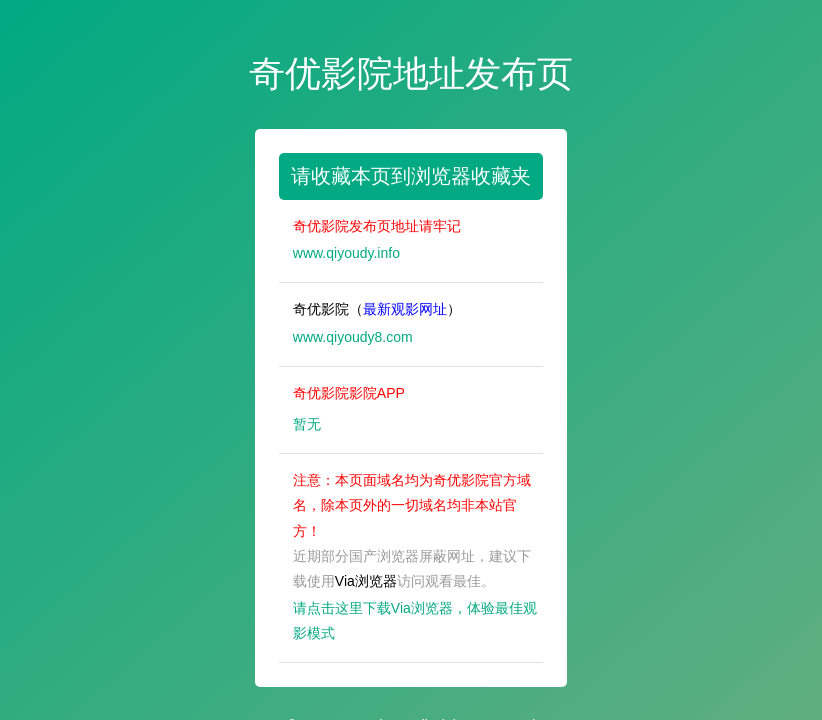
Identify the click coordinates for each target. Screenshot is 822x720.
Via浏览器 (366, 581)
